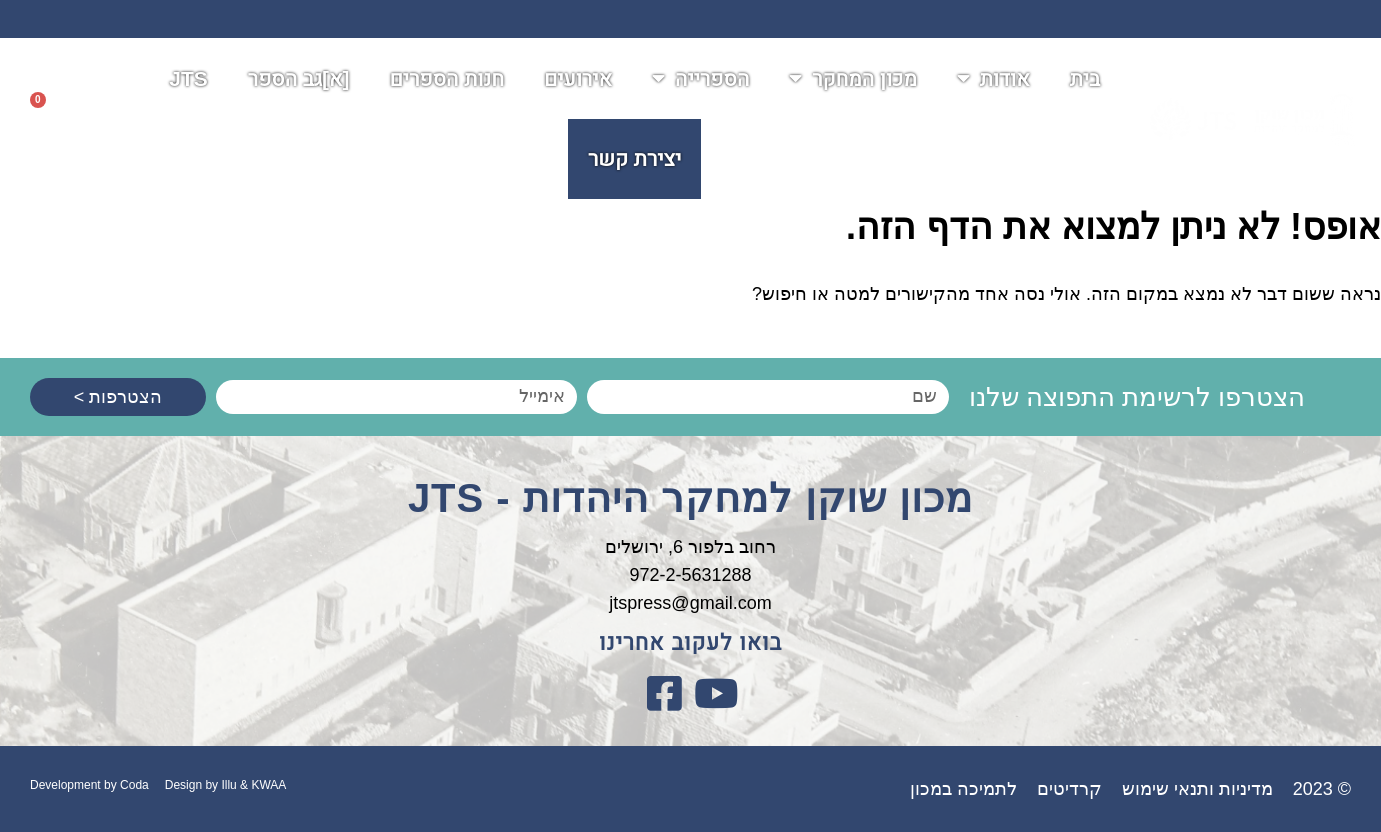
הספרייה (700, 80)
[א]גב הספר (299, 80)
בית (1085, 80)
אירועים (578, 80)
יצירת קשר (634, 160)
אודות (993, 80)
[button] (94, 121)
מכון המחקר (852, 80)
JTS (188, 80)
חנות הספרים (447, 80)
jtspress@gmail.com (690, 603)
